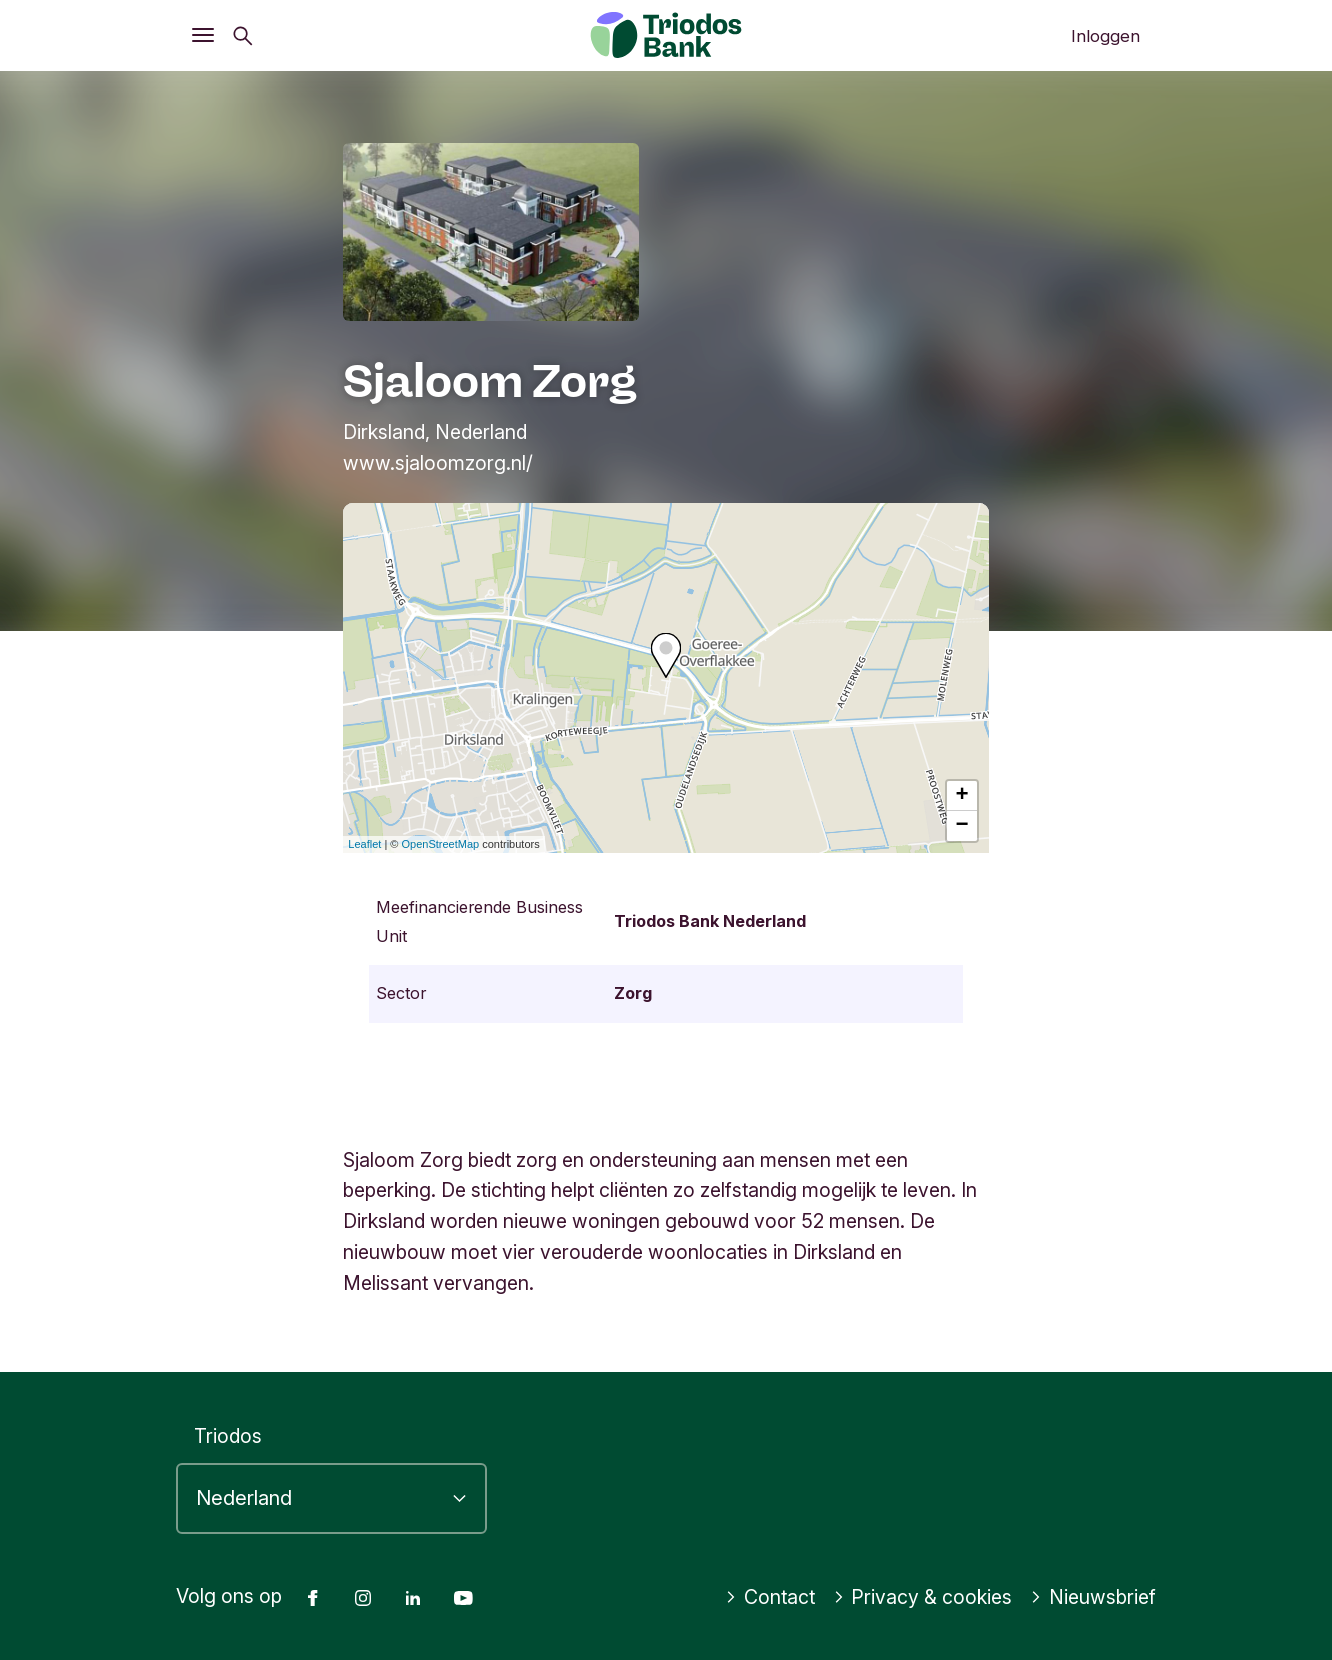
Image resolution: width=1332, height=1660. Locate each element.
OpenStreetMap (441, 844)
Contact (770, 1597)
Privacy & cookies (923, 1597)
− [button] (962, 826)
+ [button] (962, 796)
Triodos (228, 1436)
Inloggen (1105, 36)
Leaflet (364, 844)
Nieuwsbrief (1093, 1597)
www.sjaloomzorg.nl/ (438, 463)
